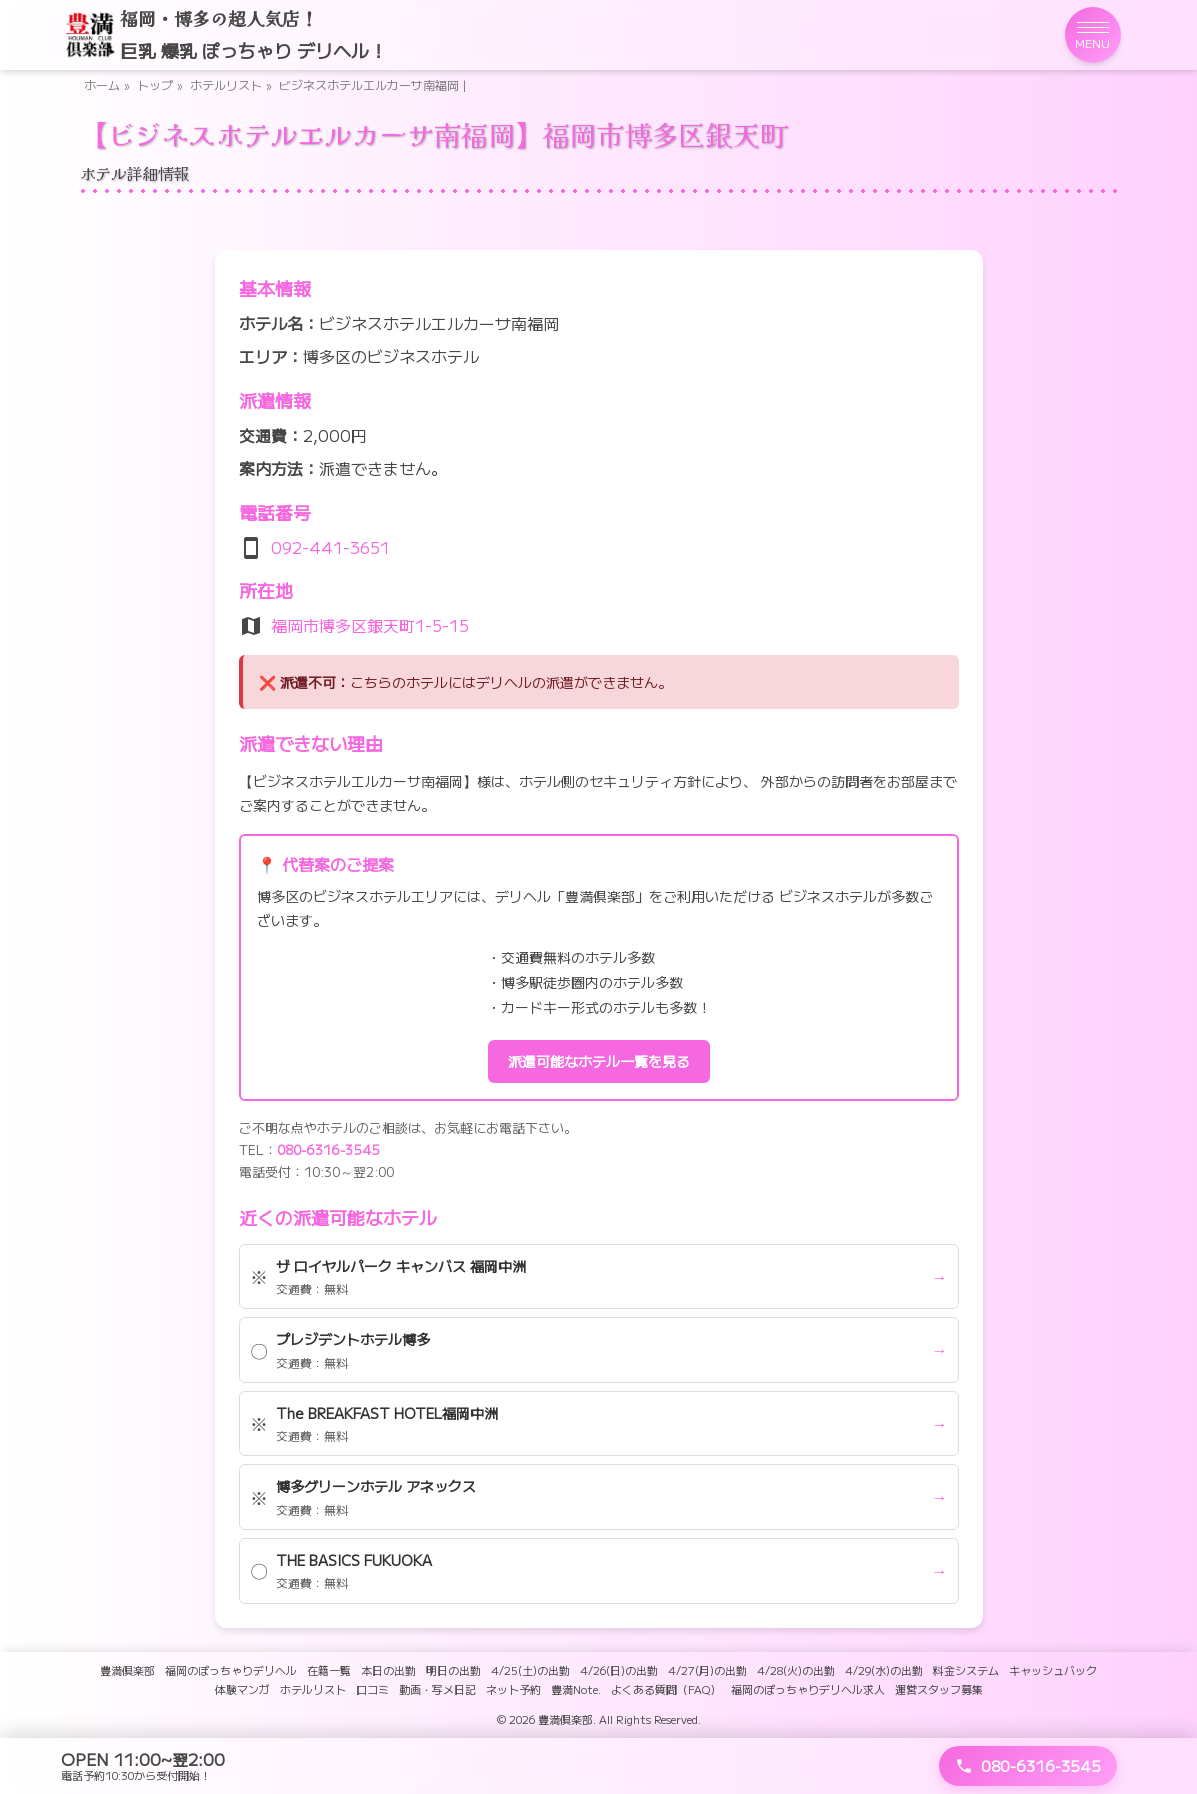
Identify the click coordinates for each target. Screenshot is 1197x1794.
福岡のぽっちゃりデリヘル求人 (808, 1689)
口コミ (372, 1689)
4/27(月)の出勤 (707, 1670)
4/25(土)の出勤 (530, 1670)
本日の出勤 (388, 1670)
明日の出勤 (453, 1670)
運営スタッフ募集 (939, 1689)
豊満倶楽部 (127, 1670)
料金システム (966, 1670)
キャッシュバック (1053, 1670)
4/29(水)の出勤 (884, 1670)
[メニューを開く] (1093, 35)
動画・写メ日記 (437, 1689)
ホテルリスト (226, 84)
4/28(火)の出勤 (796, 1670)
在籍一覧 (329, 1670)
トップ (155, 84)
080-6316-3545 (328, 1149)
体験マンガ (242, 1689)
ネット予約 (513, 1689)
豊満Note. (576, 1689)
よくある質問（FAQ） (666, 1689)
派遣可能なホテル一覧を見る (599, 1061)
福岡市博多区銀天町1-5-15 (370, 625)
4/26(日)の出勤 (619, 1670)
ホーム (102, 84)
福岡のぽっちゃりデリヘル (231, 1670)
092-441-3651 (330, 547)
